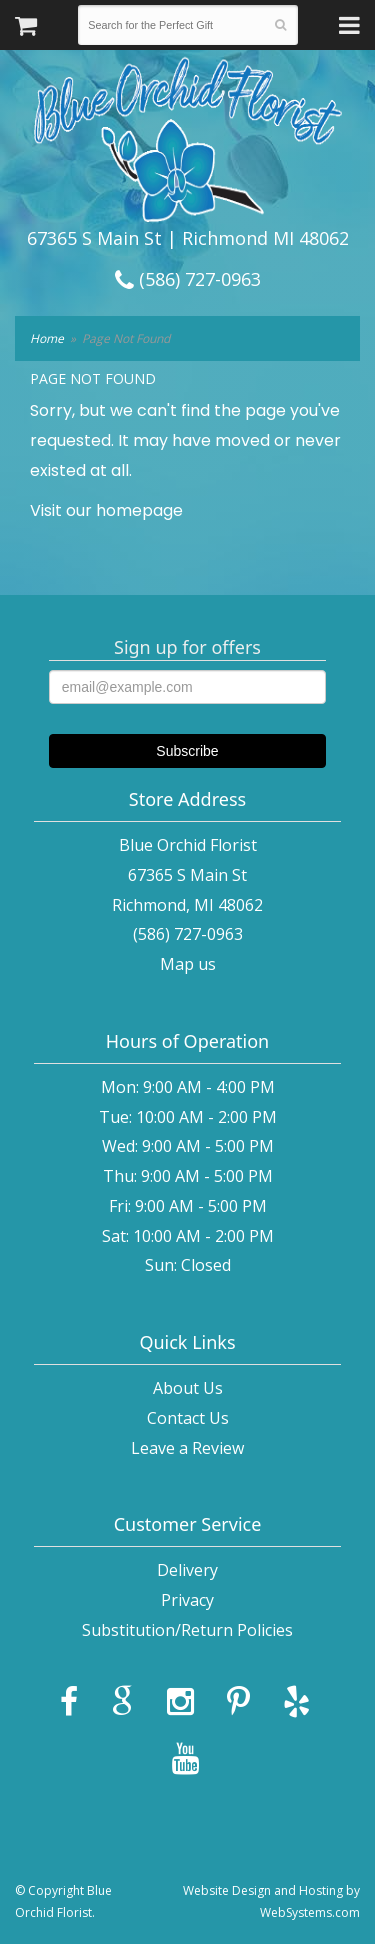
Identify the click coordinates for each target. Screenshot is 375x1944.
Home (47, 338)
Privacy (187, 1600)
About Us (188, 1388)
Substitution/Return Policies (187, 1630)
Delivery (187, 1570)
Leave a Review (187, 1448)
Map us (188, 964)
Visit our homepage (106, 510)
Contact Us (188, 1418)
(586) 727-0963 (188, 279)
